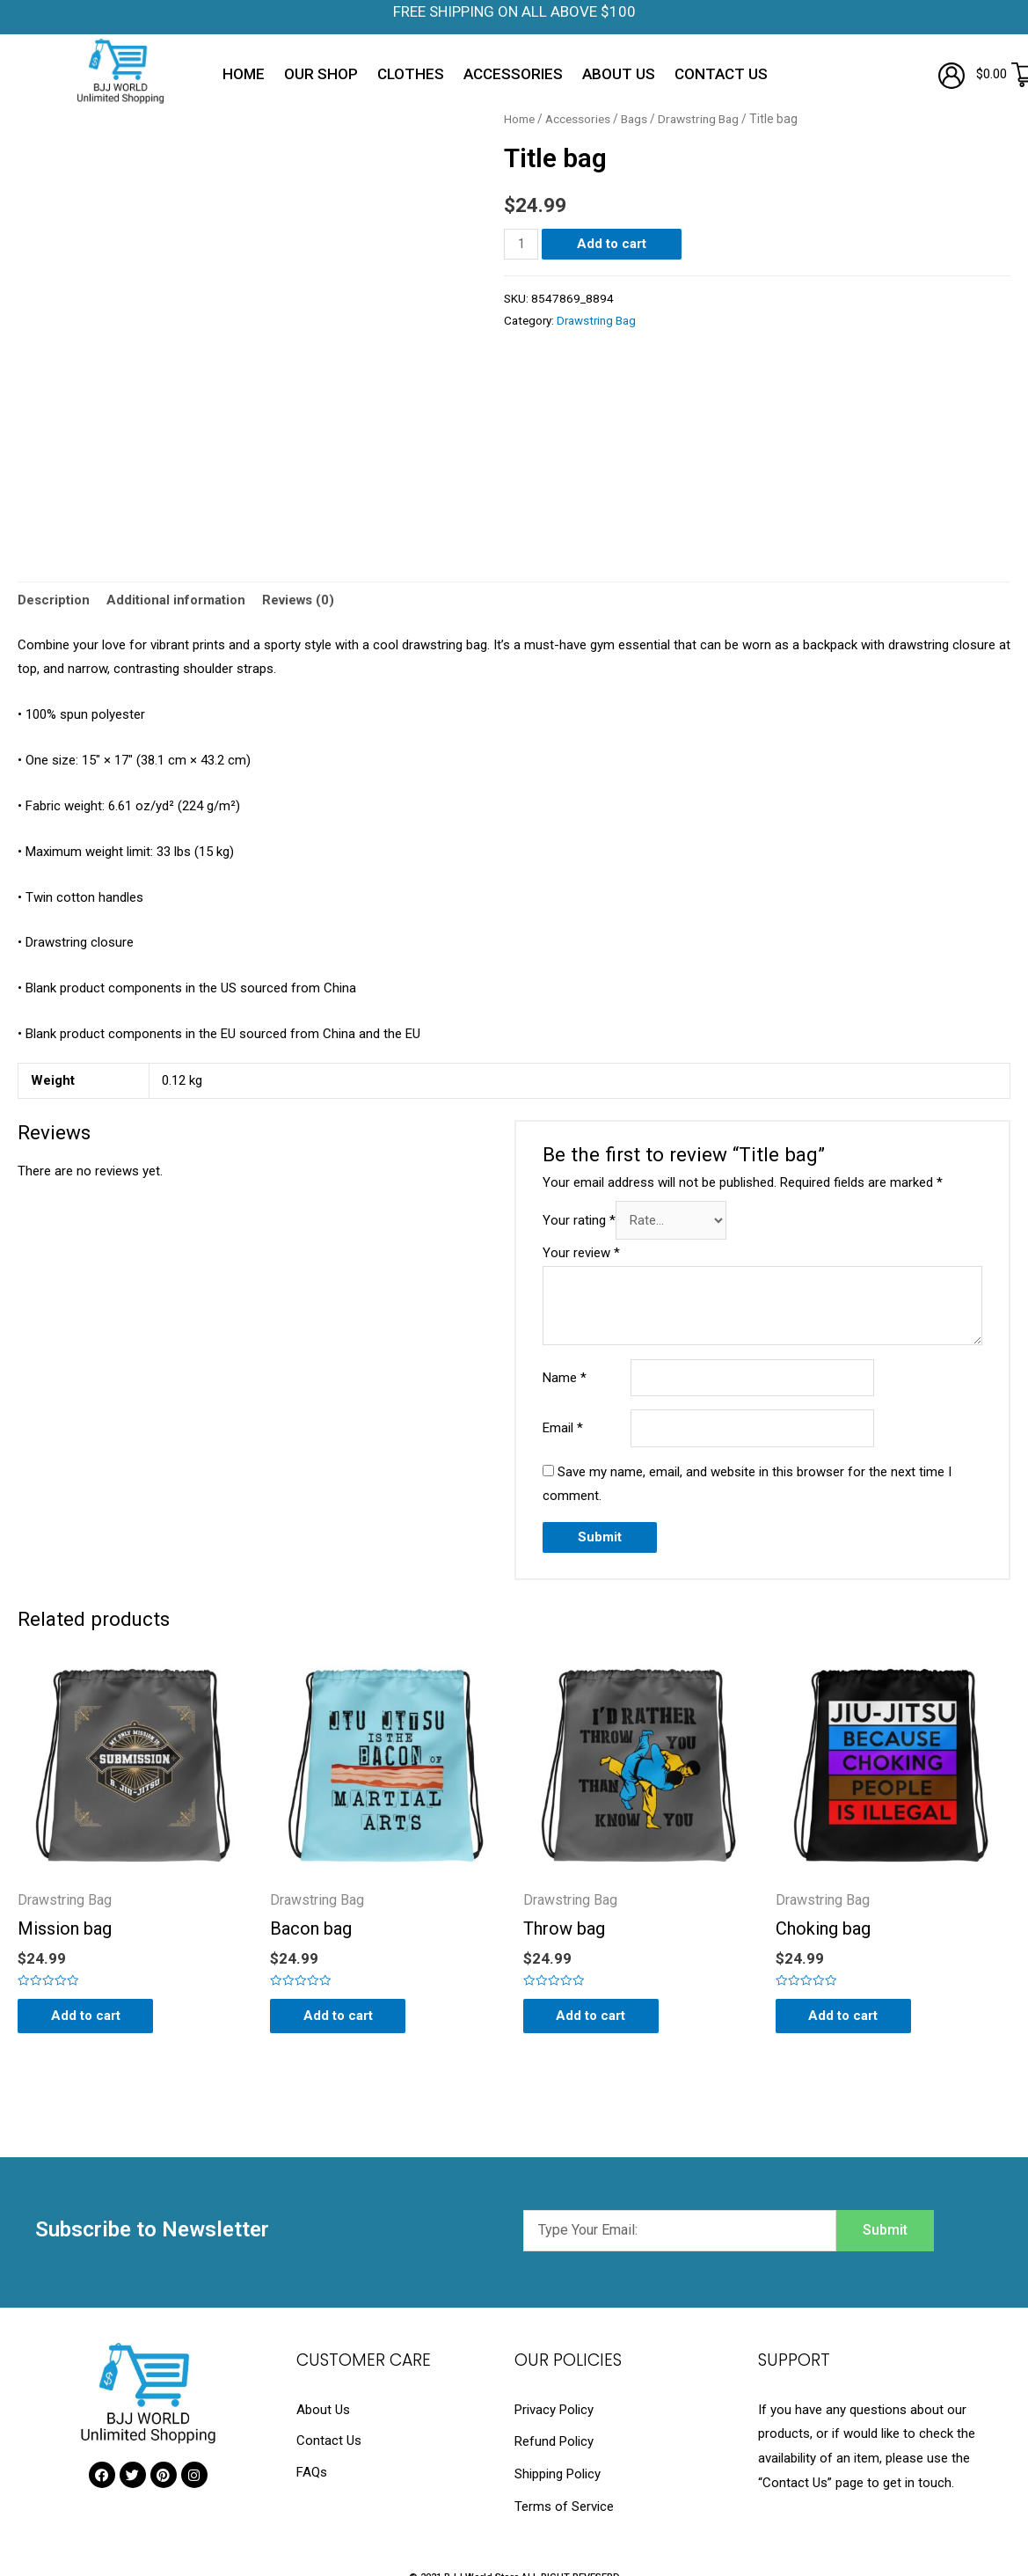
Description (54, 601)
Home (243, 74)
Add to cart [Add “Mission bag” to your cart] (87, 2016)
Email (563, 1429)
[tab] (54, 601)
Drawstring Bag (703, 119)
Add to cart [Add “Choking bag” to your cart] (845, 2016)
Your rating (579, 1222)
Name (565, 1379)
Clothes (410, 74)
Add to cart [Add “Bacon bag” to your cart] (340, 2016)
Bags (638, 119)
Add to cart (612, 244)
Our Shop (321, 74)
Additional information (175, 601)
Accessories (513, 74)
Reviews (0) (298, 601)
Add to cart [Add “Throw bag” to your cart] (593, 2016)
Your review (581, 1254)
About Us (618, 74)
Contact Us (721, 74)
